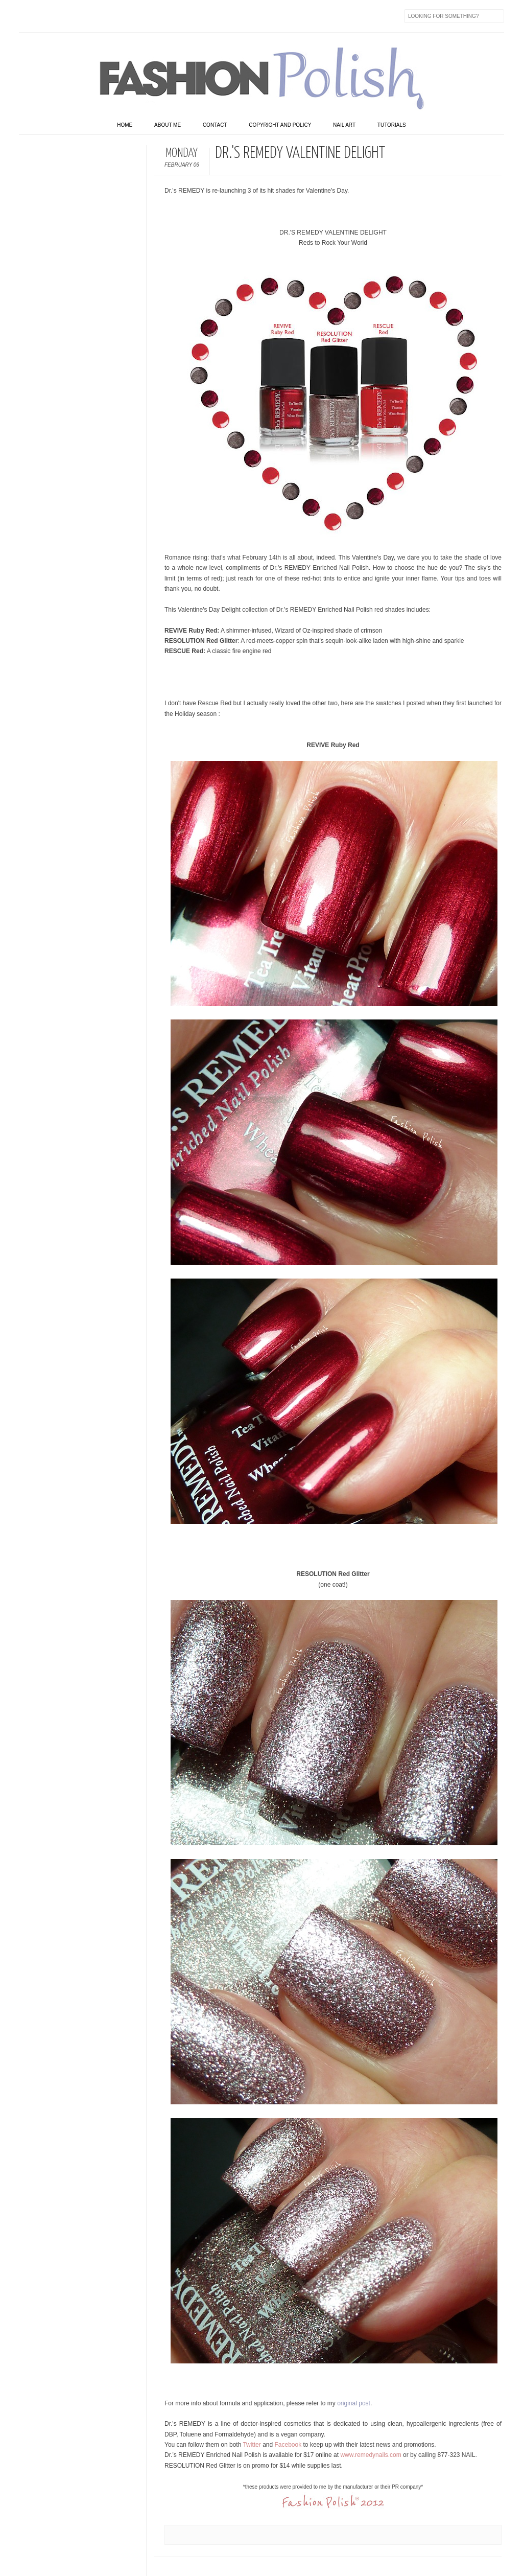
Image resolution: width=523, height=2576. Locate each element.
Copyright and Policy (280, 125)
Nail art (344, 125)
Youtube (113, 16)
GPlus (134, 16)
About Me (167, 125)
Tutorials (391, 125)
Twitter (48, 16)
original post (353, 2403)
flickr (70, 16)
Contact (215, 125)
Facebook (27, 16)
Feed (199, 16)
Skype (177, 16)
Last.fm (156, 16)
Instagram (91, 16)
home (124, 125)
